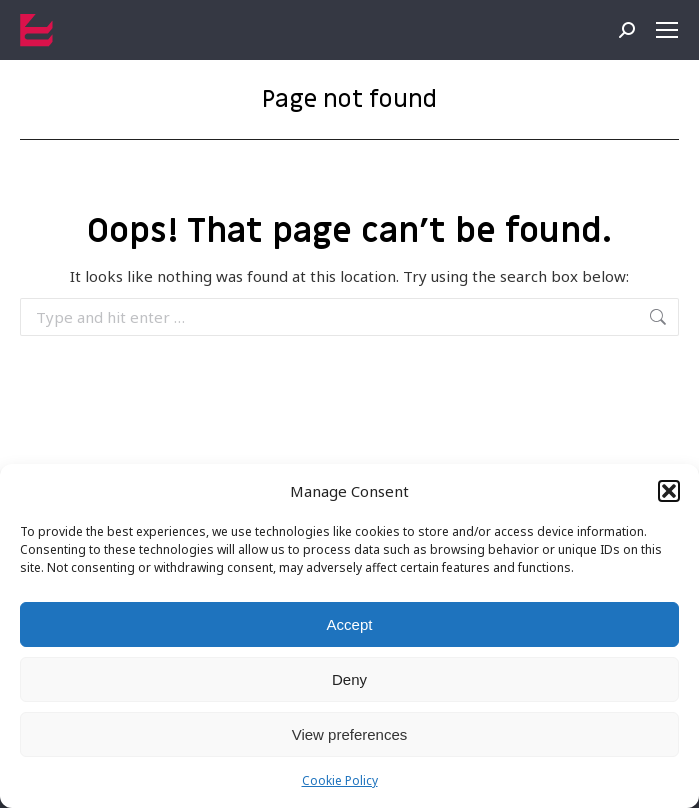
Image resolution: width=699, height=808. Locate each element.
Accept (350, 624)
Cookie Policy (340, 780)
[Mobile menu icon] (667, 30)
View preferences (350, 734)
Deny (349, 679)
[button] (669, 491)
